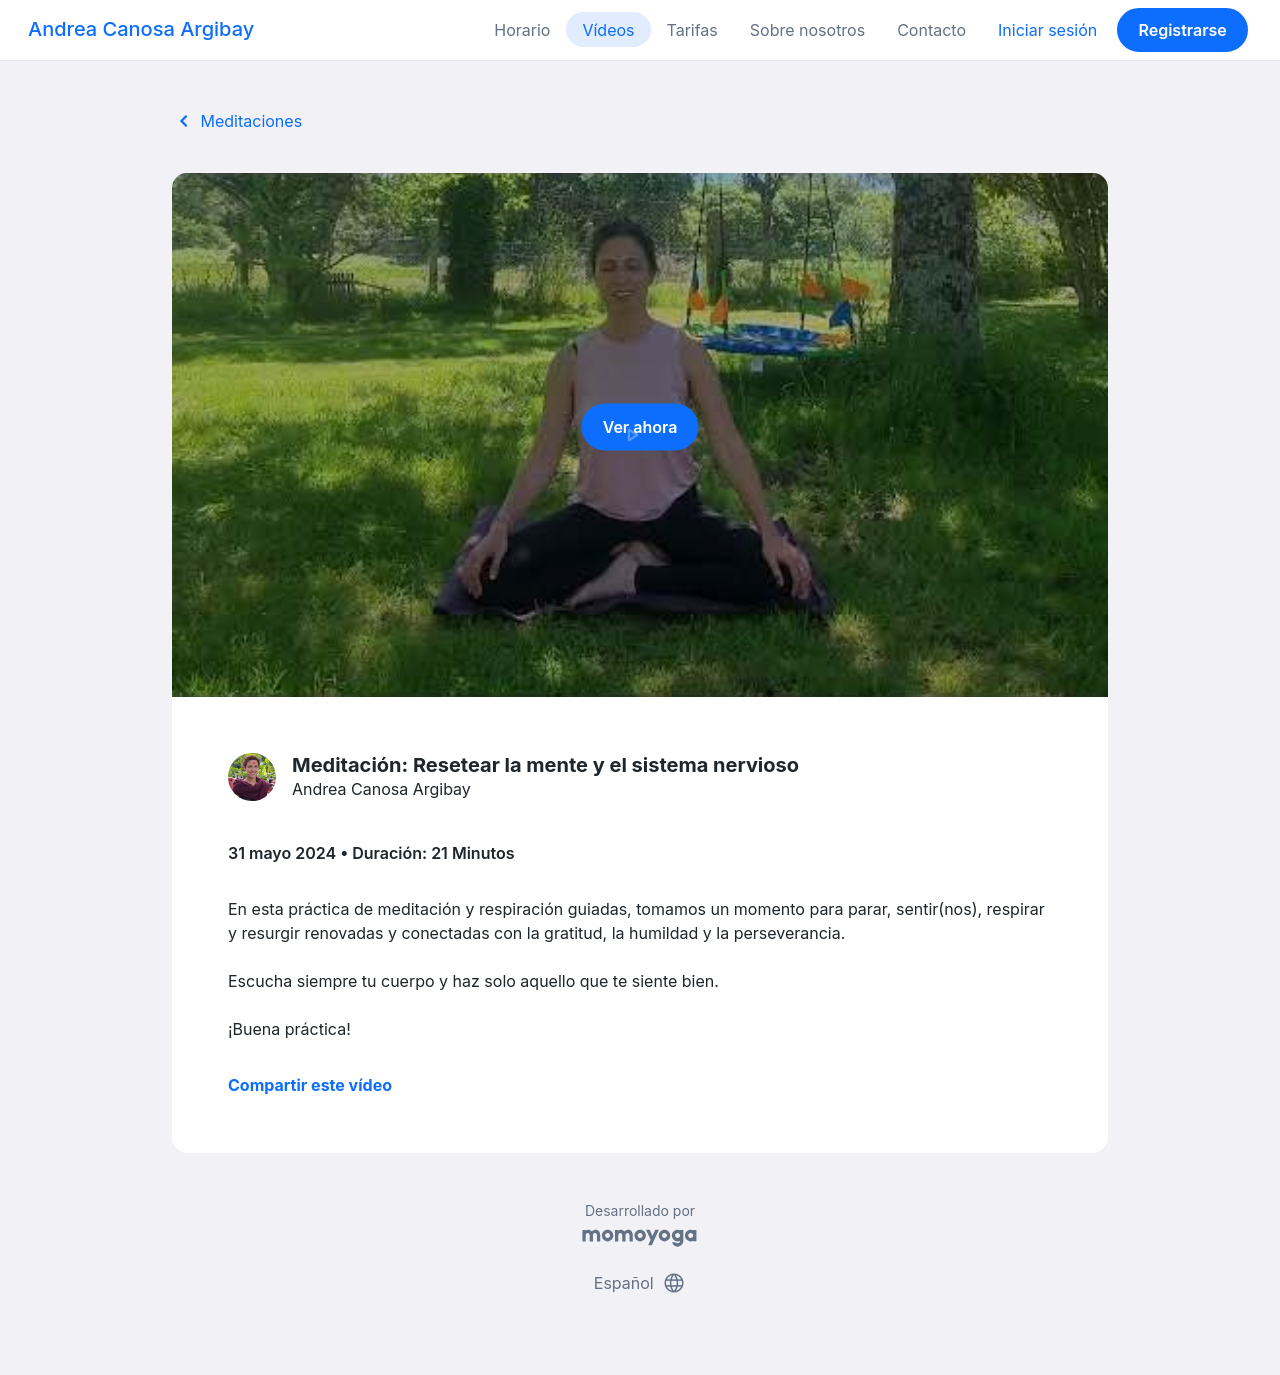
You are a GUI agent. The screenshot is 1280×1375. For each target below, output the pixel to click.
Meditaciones (237, 121)
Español (640, 1283)
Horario (522, 30)
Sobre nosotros (807, 30)
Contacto (931, 30)
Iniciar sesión (1047, 30)
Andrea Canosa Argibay (141, 29)
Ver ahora (640, 433)
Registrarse (1182, 30)
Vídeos (608, 30)
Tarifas (692, 30)
